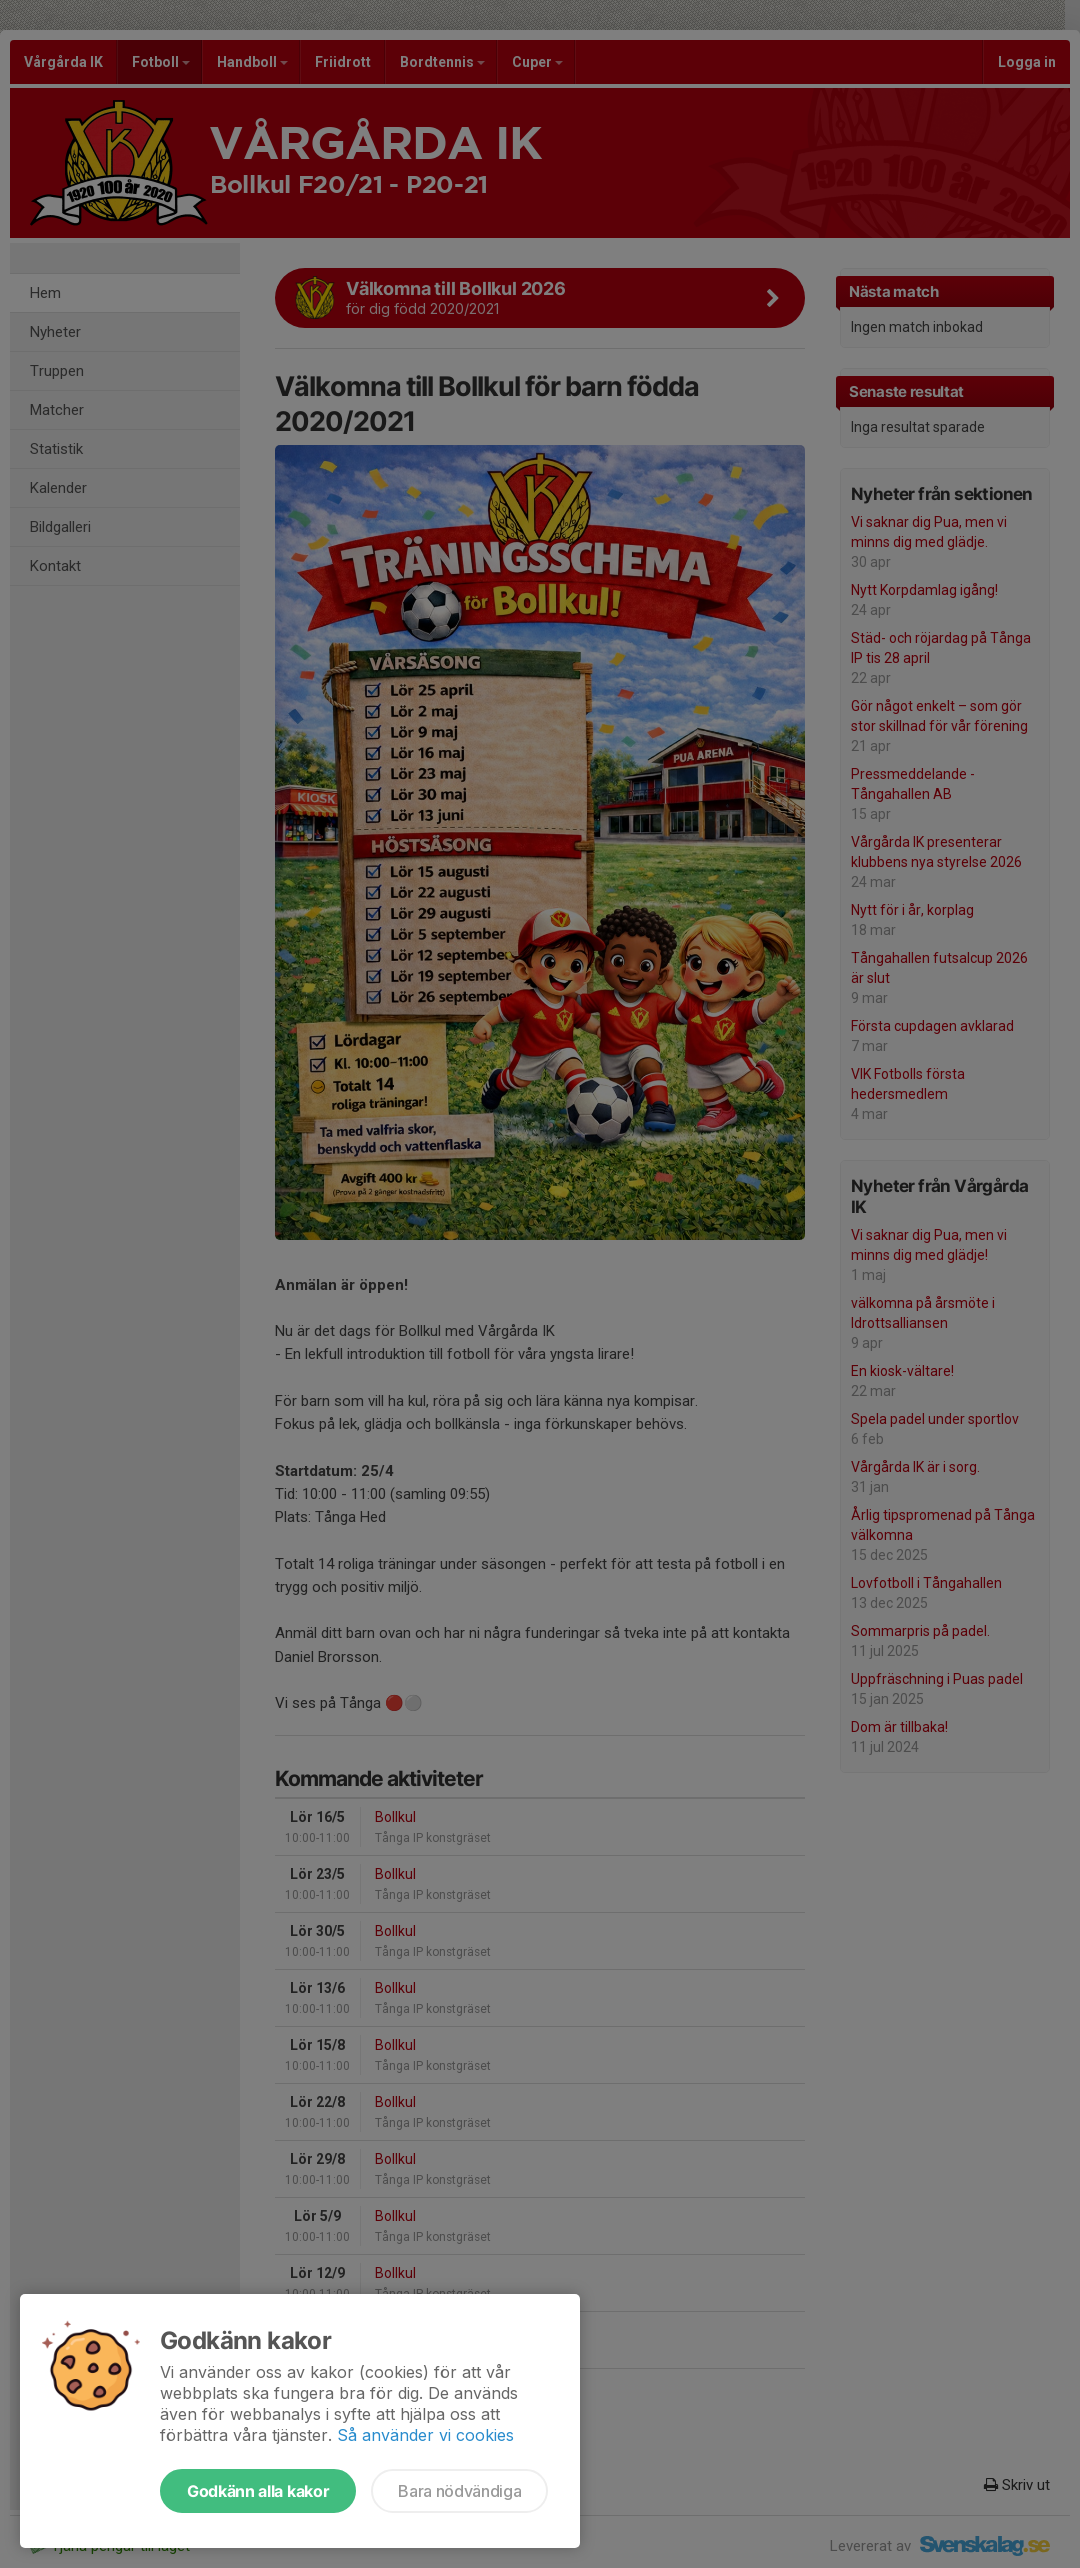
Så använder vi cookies (425, 2435)
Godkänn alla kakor (258, 2491)
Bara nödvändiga (459, 2491)
